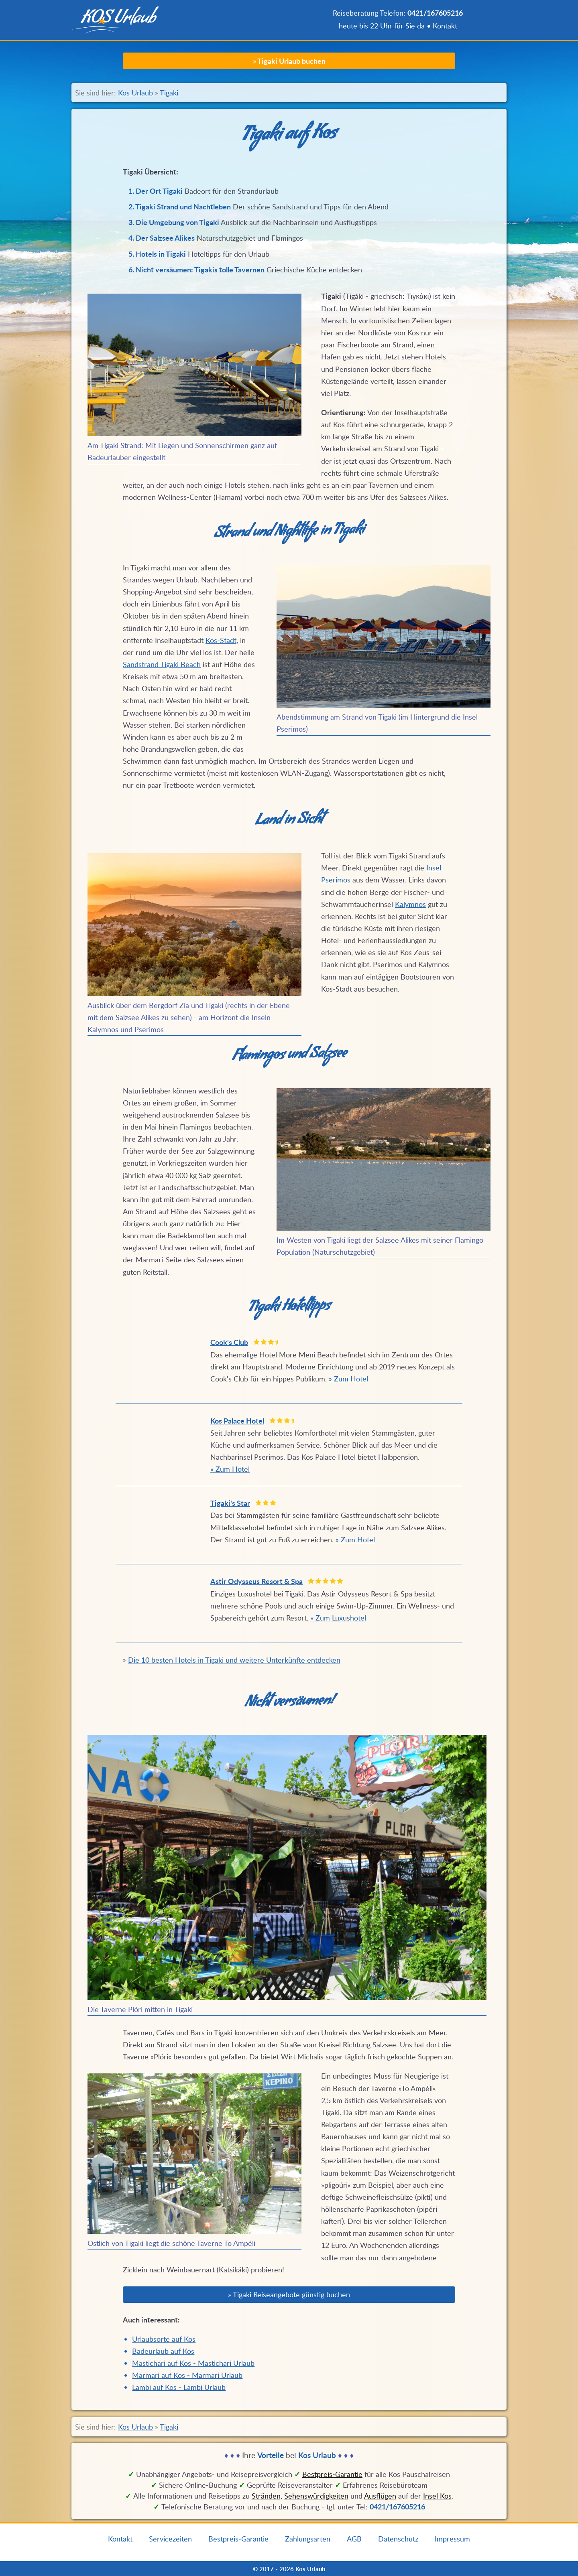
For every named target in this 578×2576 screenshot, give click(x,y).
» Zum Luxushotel (338, 1618)
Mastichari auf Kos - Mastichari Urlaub (193, 2363)
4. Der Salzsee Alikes (161, 238)
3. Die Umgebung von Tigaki (173, 222)
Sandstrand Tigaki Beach (162, 664)
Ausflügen (380, 2496)
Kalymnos (410, 904)
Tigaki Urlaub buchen (291, 61)
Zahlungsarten (307, 2539)
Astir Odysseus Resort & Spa (256, 1581)
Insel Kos (437, 2496)
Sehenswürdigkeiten (316, 2496)
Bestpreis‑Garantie (332, 2474)
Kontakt (445, 25)
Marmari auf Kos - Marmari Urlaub (187, 2375)
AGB (354, 2539)
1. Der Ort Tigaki (155, 191)
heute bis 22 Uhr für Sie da (382, 25)
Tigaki (169, 92)
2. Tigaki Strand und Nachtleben (179, 206)
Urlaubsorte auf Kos (163, 2339)
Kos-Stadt (221, 640)
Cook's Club (229, 1342)
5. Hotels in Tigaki (157, 254)
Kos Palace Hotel (237, 1421)
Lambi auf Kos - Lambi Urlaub (179, 2387)
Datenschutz (398, 2539)
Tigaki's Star (230, 1503)
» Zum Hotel (348, 1378)
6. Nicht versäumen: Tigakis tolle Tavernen (196, 269)
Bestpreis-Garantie (238, 2539)
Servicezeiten (170, 2539)
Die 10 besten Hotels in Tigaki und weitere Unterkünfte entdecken (234, 1660)
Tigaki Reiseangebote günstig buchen (291, 2294)
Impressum (452, 2539)
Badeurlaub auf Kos (163, 2351)
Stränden (266, 2496)
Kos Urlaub (135, 92)
